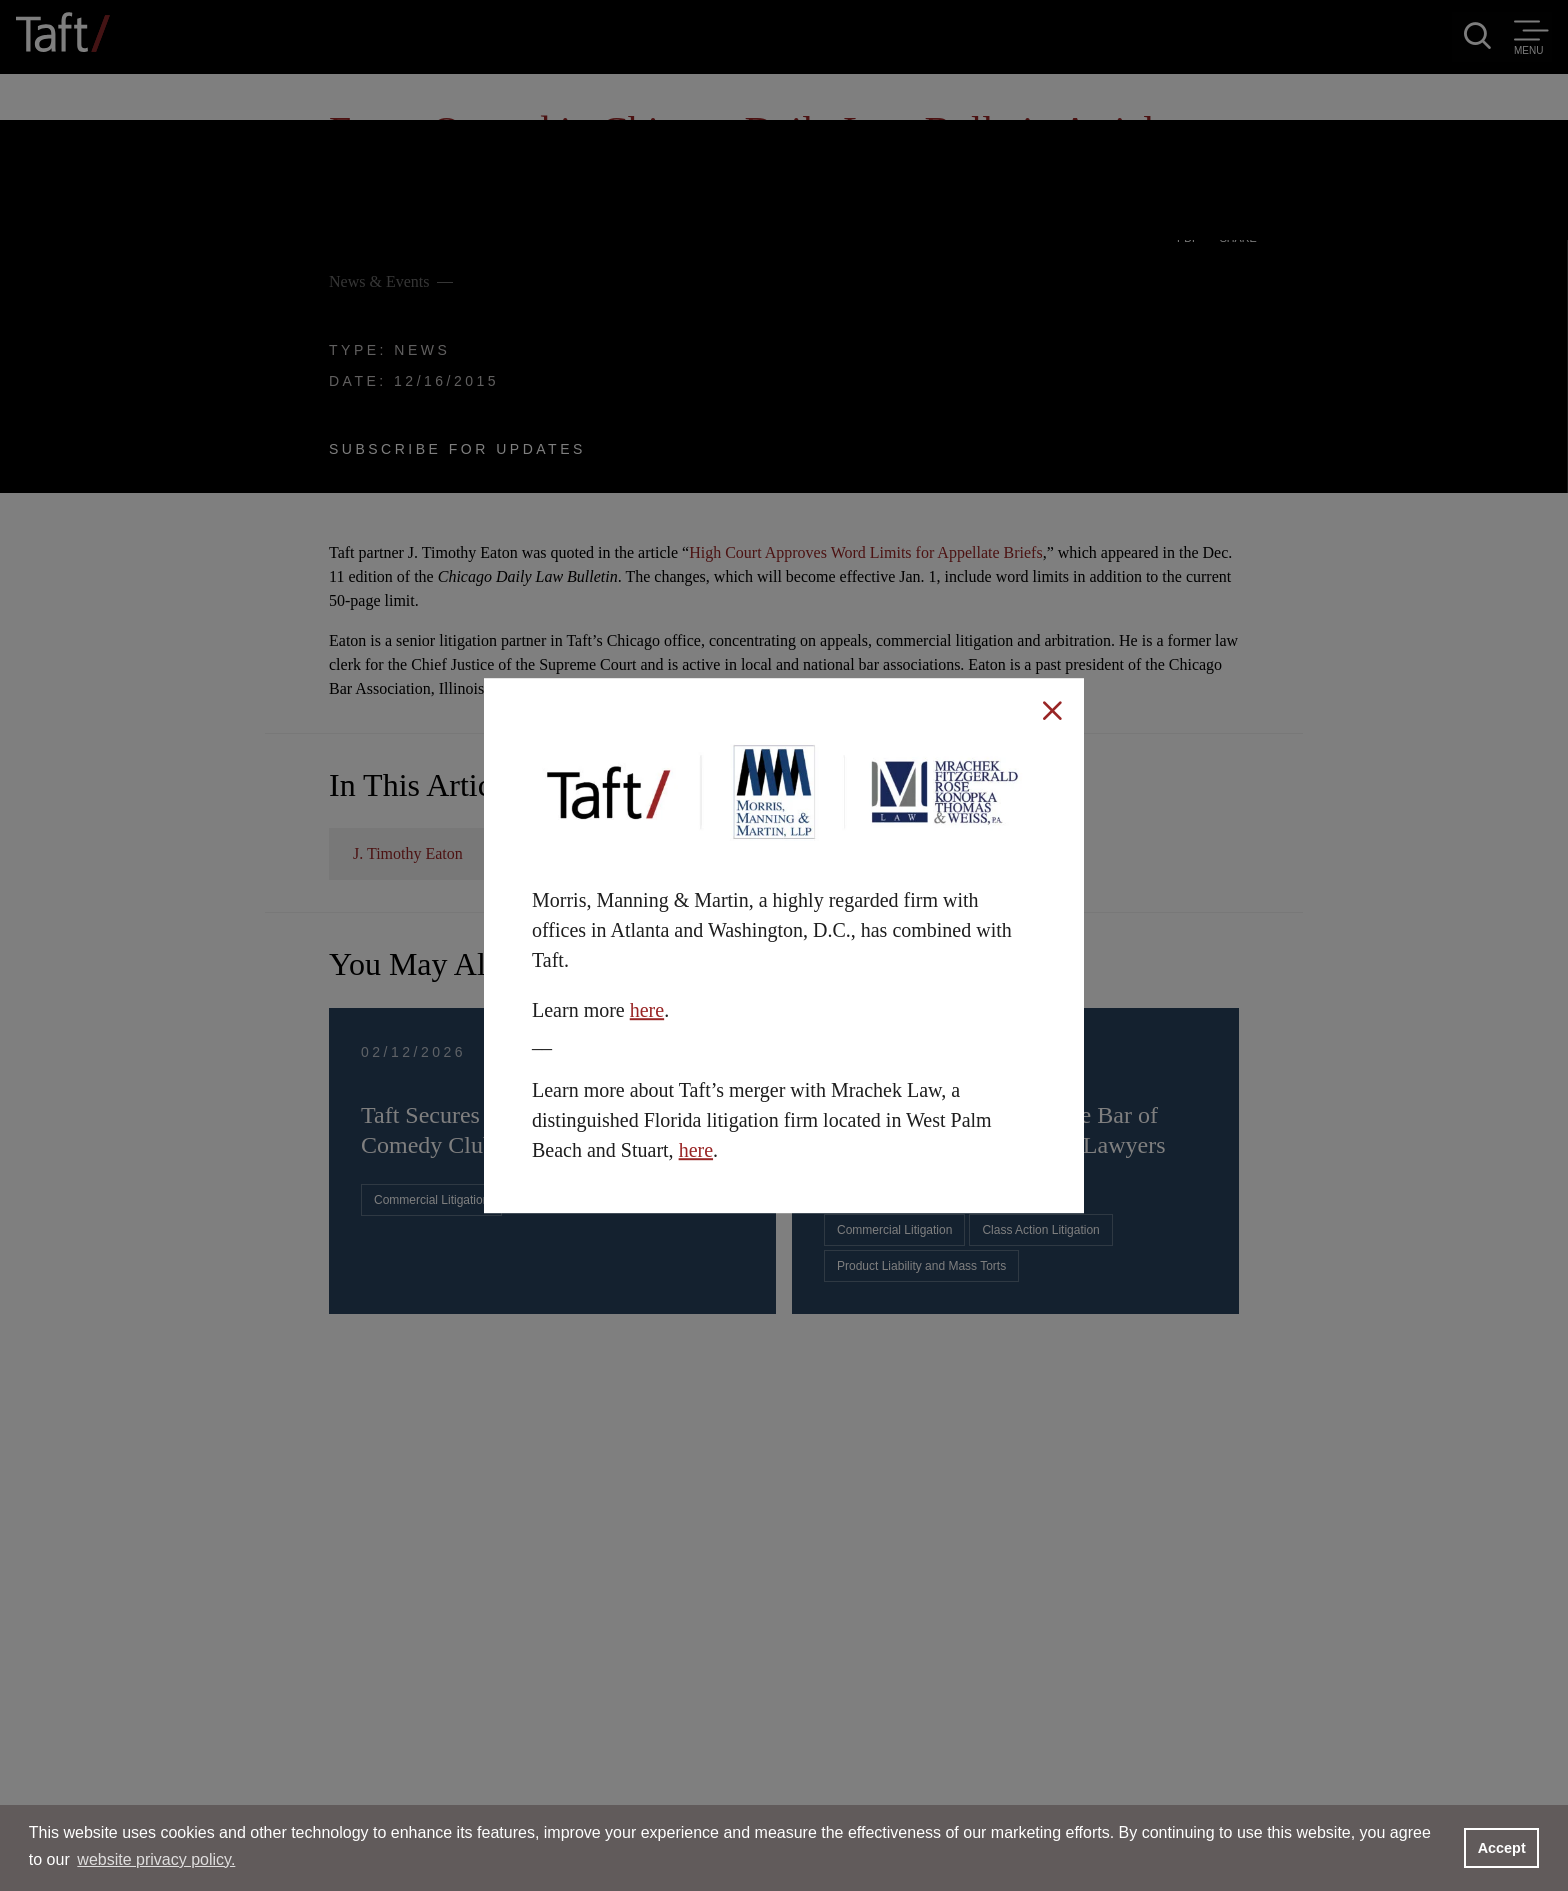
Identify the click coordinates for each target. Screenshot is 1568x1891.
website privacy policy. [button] (156, 1859)
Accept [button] (1502, 1848)
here (647, 1010)
